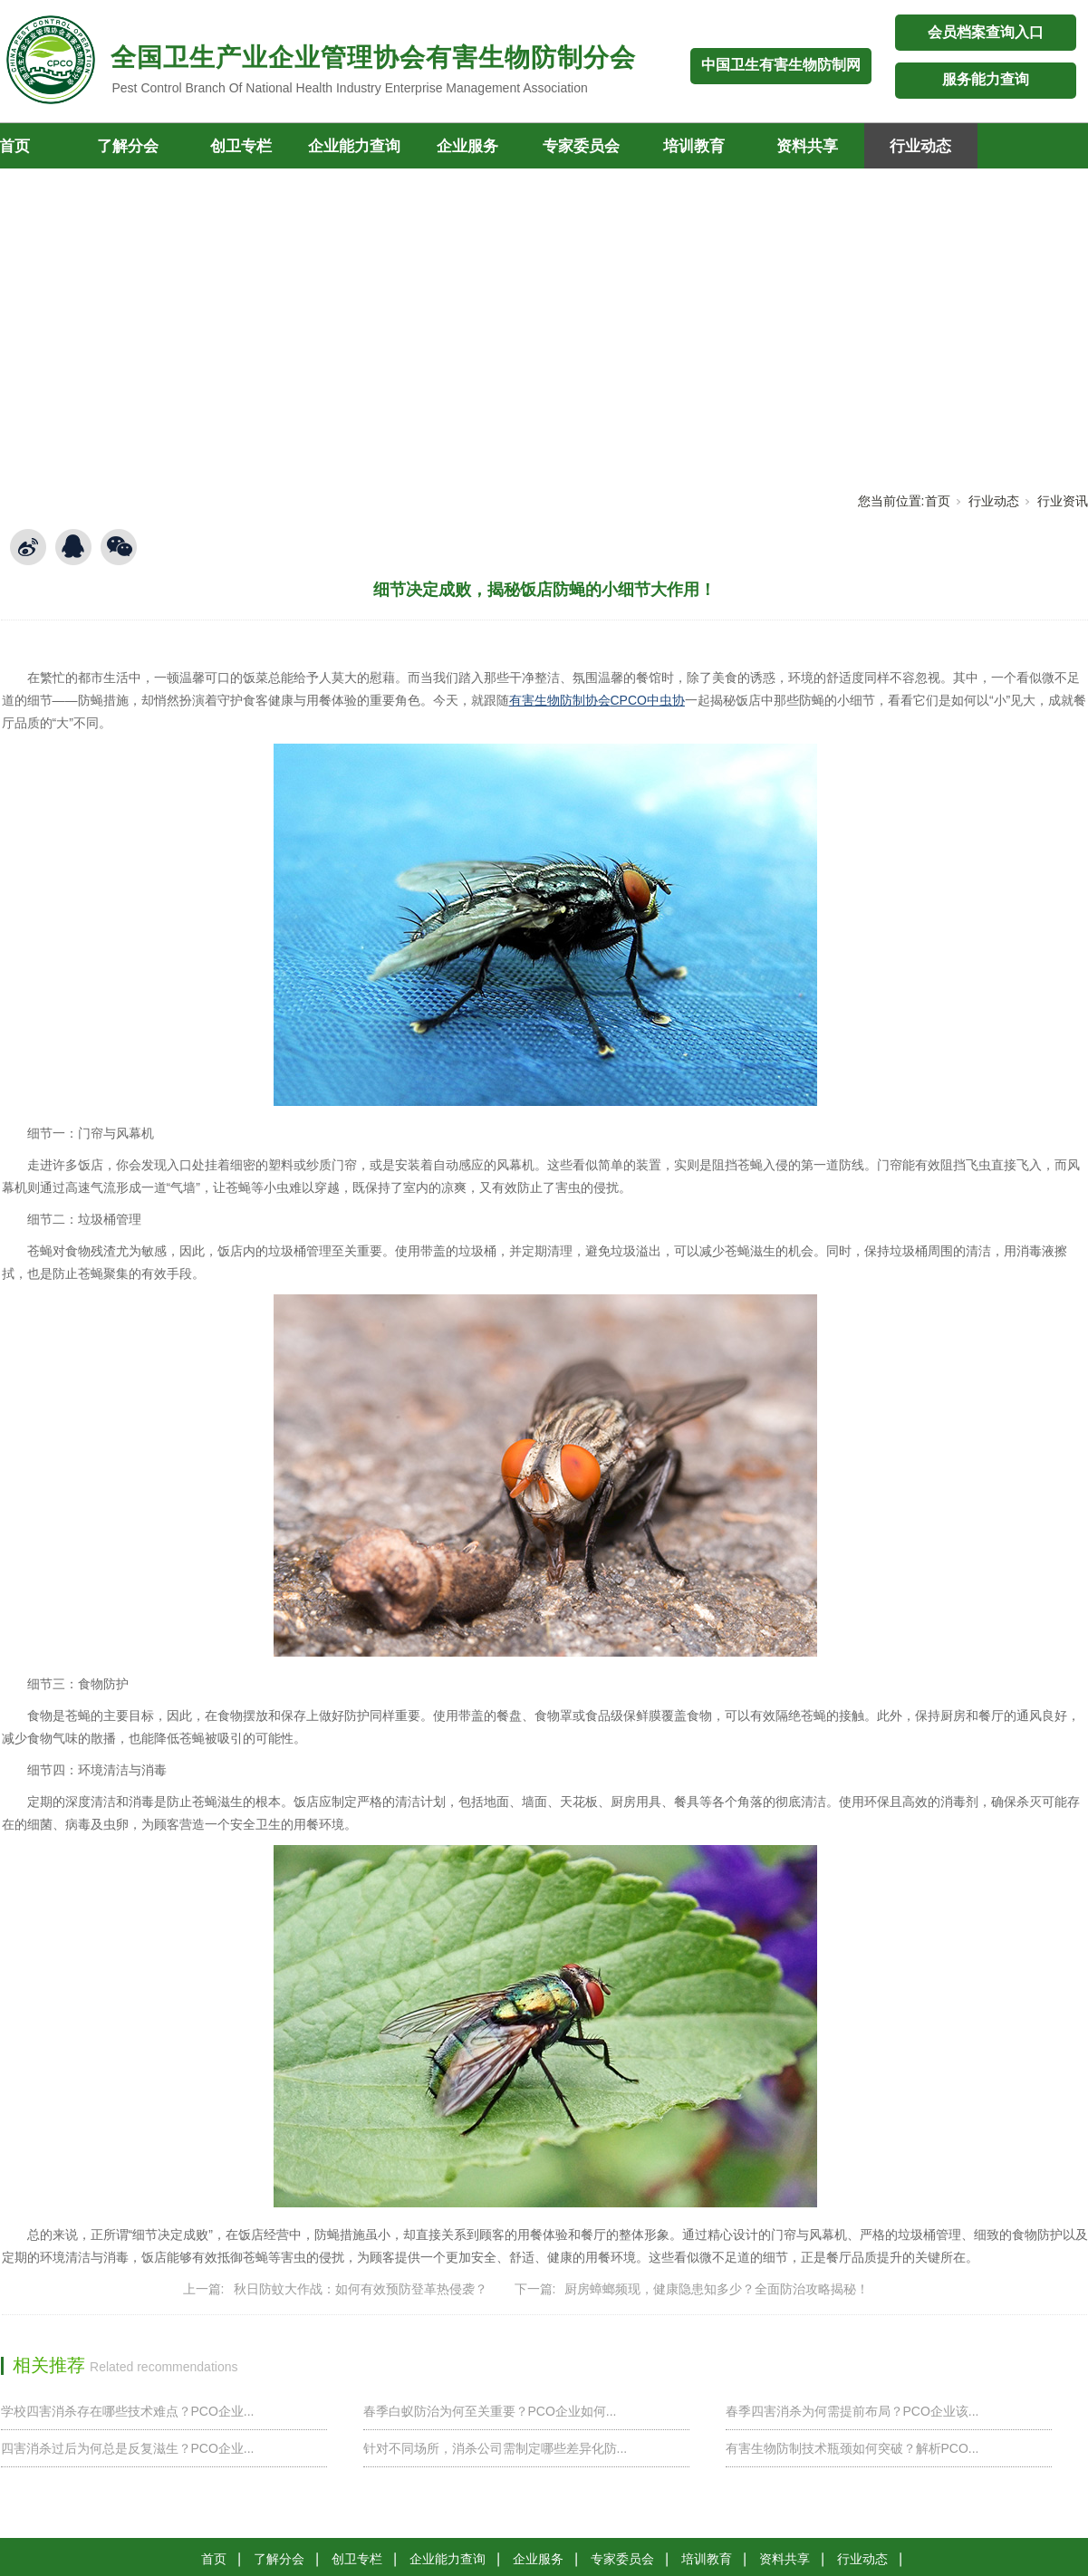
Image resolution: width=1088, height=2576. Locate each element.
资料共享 (807, 146)
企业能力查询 (354, 146)
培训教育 (694, 146)
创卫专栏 (241, 146)
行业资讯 (1062, 501)
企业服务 (467, 146)
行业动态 (920, 146)
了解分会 (128, 146)
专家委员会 (581, 146)
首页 (937, 501)
